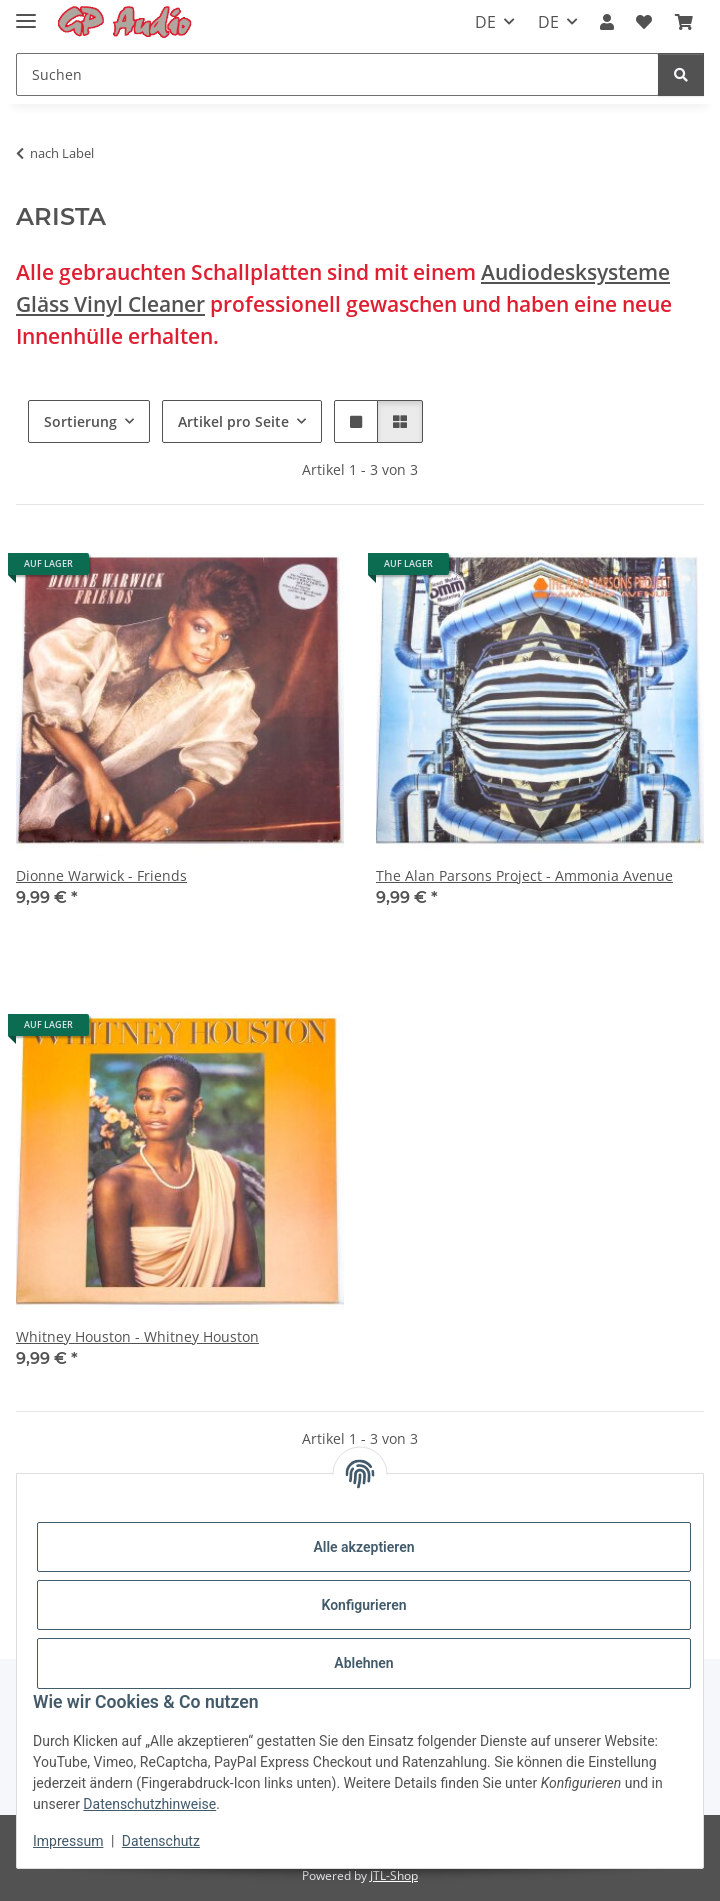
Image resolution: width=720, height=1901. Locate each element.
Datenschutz (161, 1841)
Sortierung (80, 421)
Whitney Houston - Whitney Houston (137, 1336)
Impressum (68, 1841)
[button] (607, 22)
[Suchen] (337, 74)
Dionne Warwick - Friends (101, 875)
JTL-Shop (394, 1875)
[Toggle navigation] (26, 12)
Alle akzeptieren (363, 1547)
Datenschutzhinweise (149, 1804)
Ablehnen (363, 1663)
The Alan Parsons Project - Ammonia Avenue (524, 875)
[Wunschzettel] (644, 22)
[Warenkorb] (684, 22)
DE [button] (485, 22)
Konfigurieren (363, 1605)
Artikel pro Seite (233, 421)
